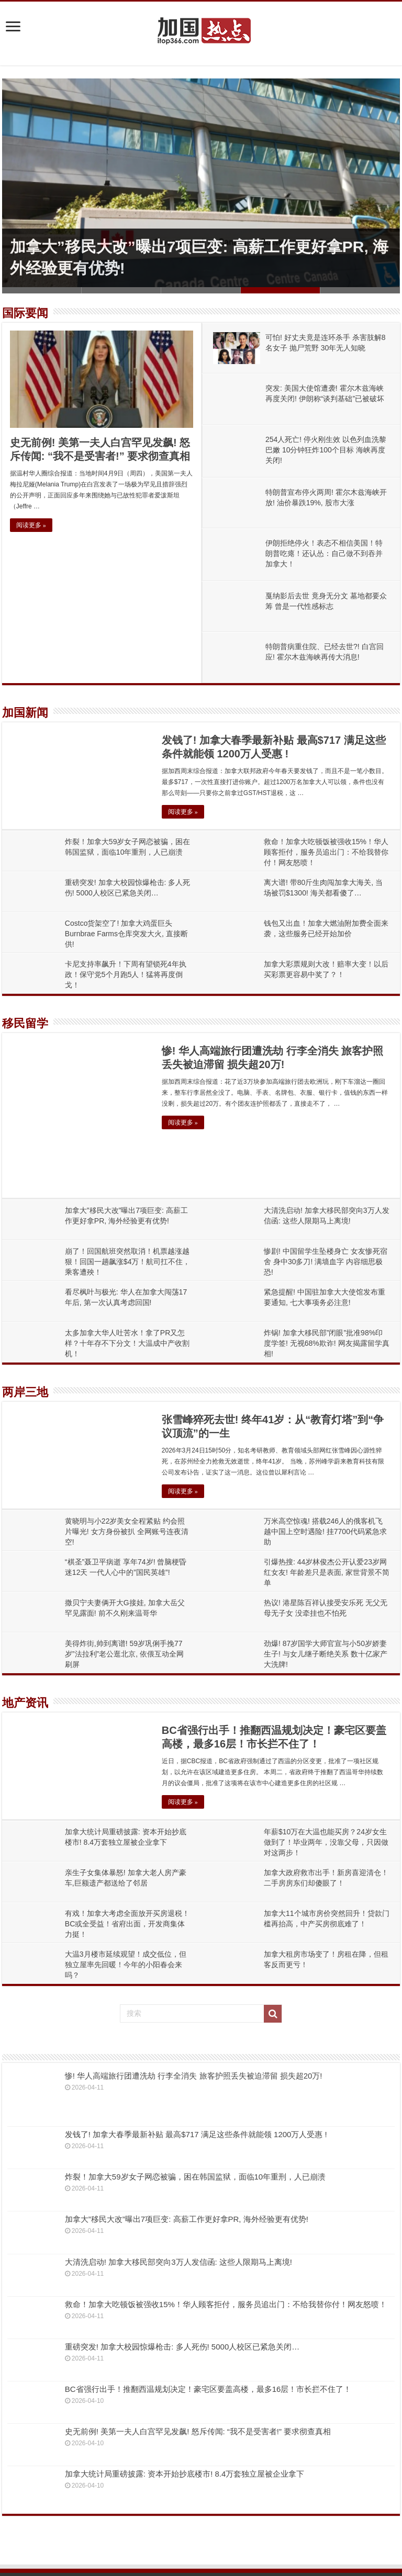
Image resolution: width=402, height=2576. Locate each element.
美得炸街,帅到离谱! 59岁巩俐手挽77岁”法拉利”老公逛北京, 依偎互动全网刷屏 (124, 1654)
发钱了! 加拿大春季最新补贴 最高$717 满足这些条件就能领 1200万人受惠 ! (196, 2134)
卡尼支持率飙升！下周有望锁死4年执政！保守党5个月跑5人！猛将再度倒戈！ (125, 974)
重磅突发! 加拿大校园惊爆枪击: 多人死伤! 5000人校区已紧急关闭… (182, 2346)
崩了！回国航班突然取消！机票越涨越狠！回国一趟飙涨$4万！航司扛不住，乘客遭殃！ (128, 1261)
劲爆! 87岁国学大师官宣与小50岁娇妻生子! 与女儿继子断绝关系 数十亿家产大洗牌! (325, 1654)
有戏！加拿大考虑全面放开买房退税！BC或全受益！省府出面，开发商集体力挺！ (127, 1923)
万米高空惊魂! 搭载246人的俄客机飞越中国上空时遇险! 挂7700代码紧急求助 (325, 1531)
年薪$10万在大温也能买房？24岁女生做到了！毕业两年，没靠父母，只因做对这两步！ (326, 1842)
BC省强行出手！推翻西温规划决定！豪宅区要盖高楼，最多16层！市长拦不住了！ (208, 2389)
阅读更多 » (31, 525)
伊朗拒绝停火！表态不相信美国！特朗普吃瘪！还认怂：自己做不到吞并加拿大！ (324, 553)
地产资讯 (25, 1702)
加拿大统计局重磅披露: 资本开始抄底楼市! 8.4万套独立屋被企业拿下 (185, 2473)
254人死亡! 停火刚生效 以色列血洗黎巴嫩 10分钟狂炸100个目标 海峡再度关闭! (325, 449)
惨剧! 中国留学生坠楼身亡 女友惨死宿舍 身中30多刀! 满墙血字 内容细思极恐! (325, 1261)
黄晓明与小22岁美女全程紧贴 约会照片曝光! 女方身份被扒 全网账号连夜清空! (126, 1531)
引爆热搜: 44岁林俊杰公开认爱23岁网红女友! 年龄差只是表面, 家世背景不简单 (326, 1572)
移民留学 (25, 1023)
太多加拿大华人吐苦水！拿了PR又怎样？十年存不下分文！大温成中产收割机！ (127, 1343)
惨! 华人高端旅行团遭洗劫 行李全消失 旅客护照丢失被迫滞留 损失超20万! (193, 2075)
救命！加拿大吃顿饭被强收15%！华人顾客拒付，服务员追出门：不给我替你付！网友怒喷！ (326, 852)
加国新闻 (25, 712)
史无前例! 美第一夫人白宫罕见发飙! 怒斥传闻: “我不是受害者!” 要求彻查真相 (198, 2431)
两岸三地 (25, 1392)
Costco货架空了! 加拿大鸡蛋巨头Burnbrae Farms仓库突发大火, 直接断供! (126, 933)
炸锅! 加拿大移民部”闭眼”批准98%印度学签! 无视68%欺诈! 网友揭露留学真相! (326, 1343)
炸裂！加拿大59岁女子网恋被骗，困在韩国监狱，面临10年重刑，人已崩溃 (195, 2176)
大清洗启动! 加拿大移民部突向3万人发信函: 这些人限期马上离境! (178, 2261)
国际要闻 (25, 313)
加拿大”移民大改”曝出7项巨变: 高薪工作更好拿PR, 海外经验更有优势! (186, 2219)
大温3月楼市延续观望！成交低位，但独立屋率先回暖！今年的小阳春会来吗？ (125, 1964)
